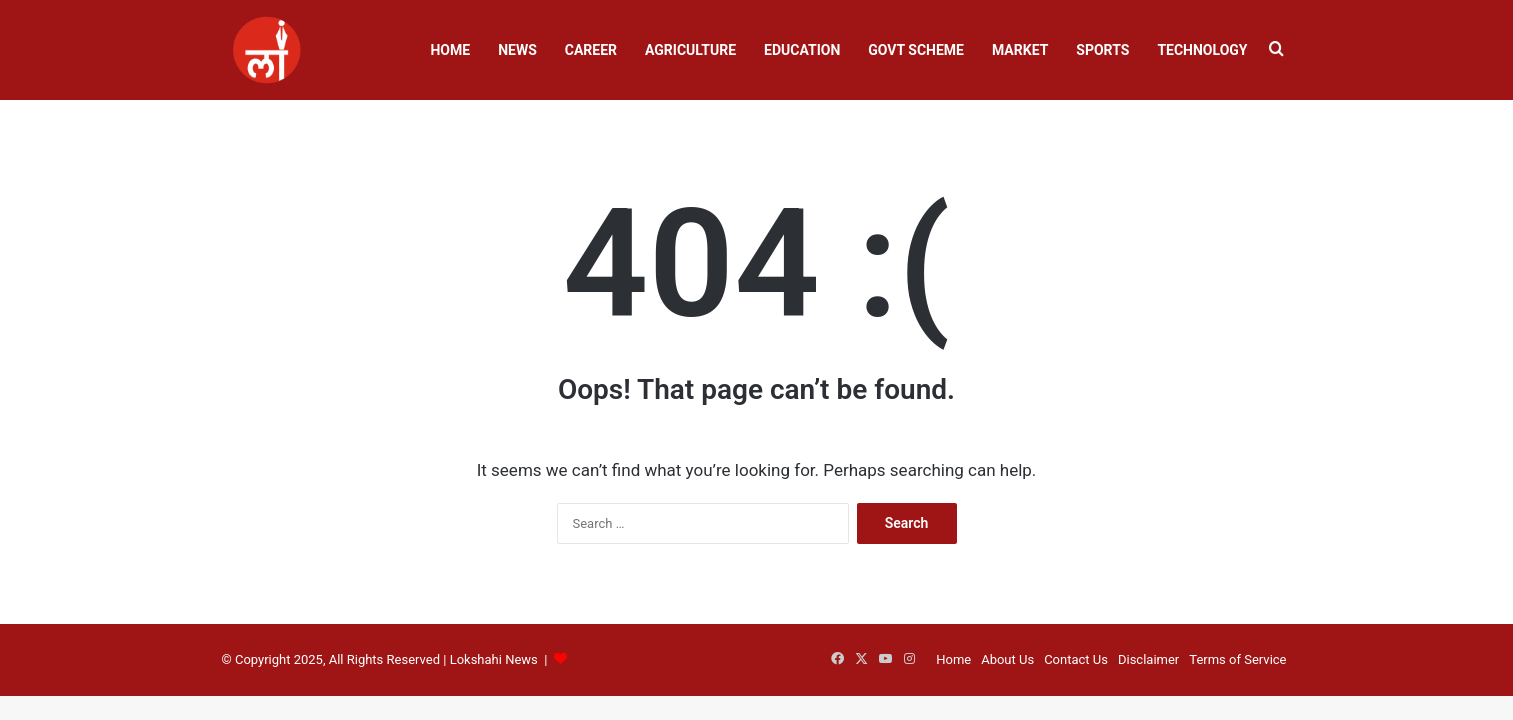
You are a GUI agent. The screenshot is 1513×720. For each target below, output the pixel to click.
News (517, 50)
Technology (1202, 50)
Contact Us (1076, 659)
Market (1020, 50)
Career (591, 50)
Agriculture (690, 50)
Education (802, 50)
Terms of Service (1237, 659)
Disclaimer (1148, 659)
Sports (1102, 50)
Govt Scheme (916, 50)
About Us (1007, 659)
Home (450, 50)
